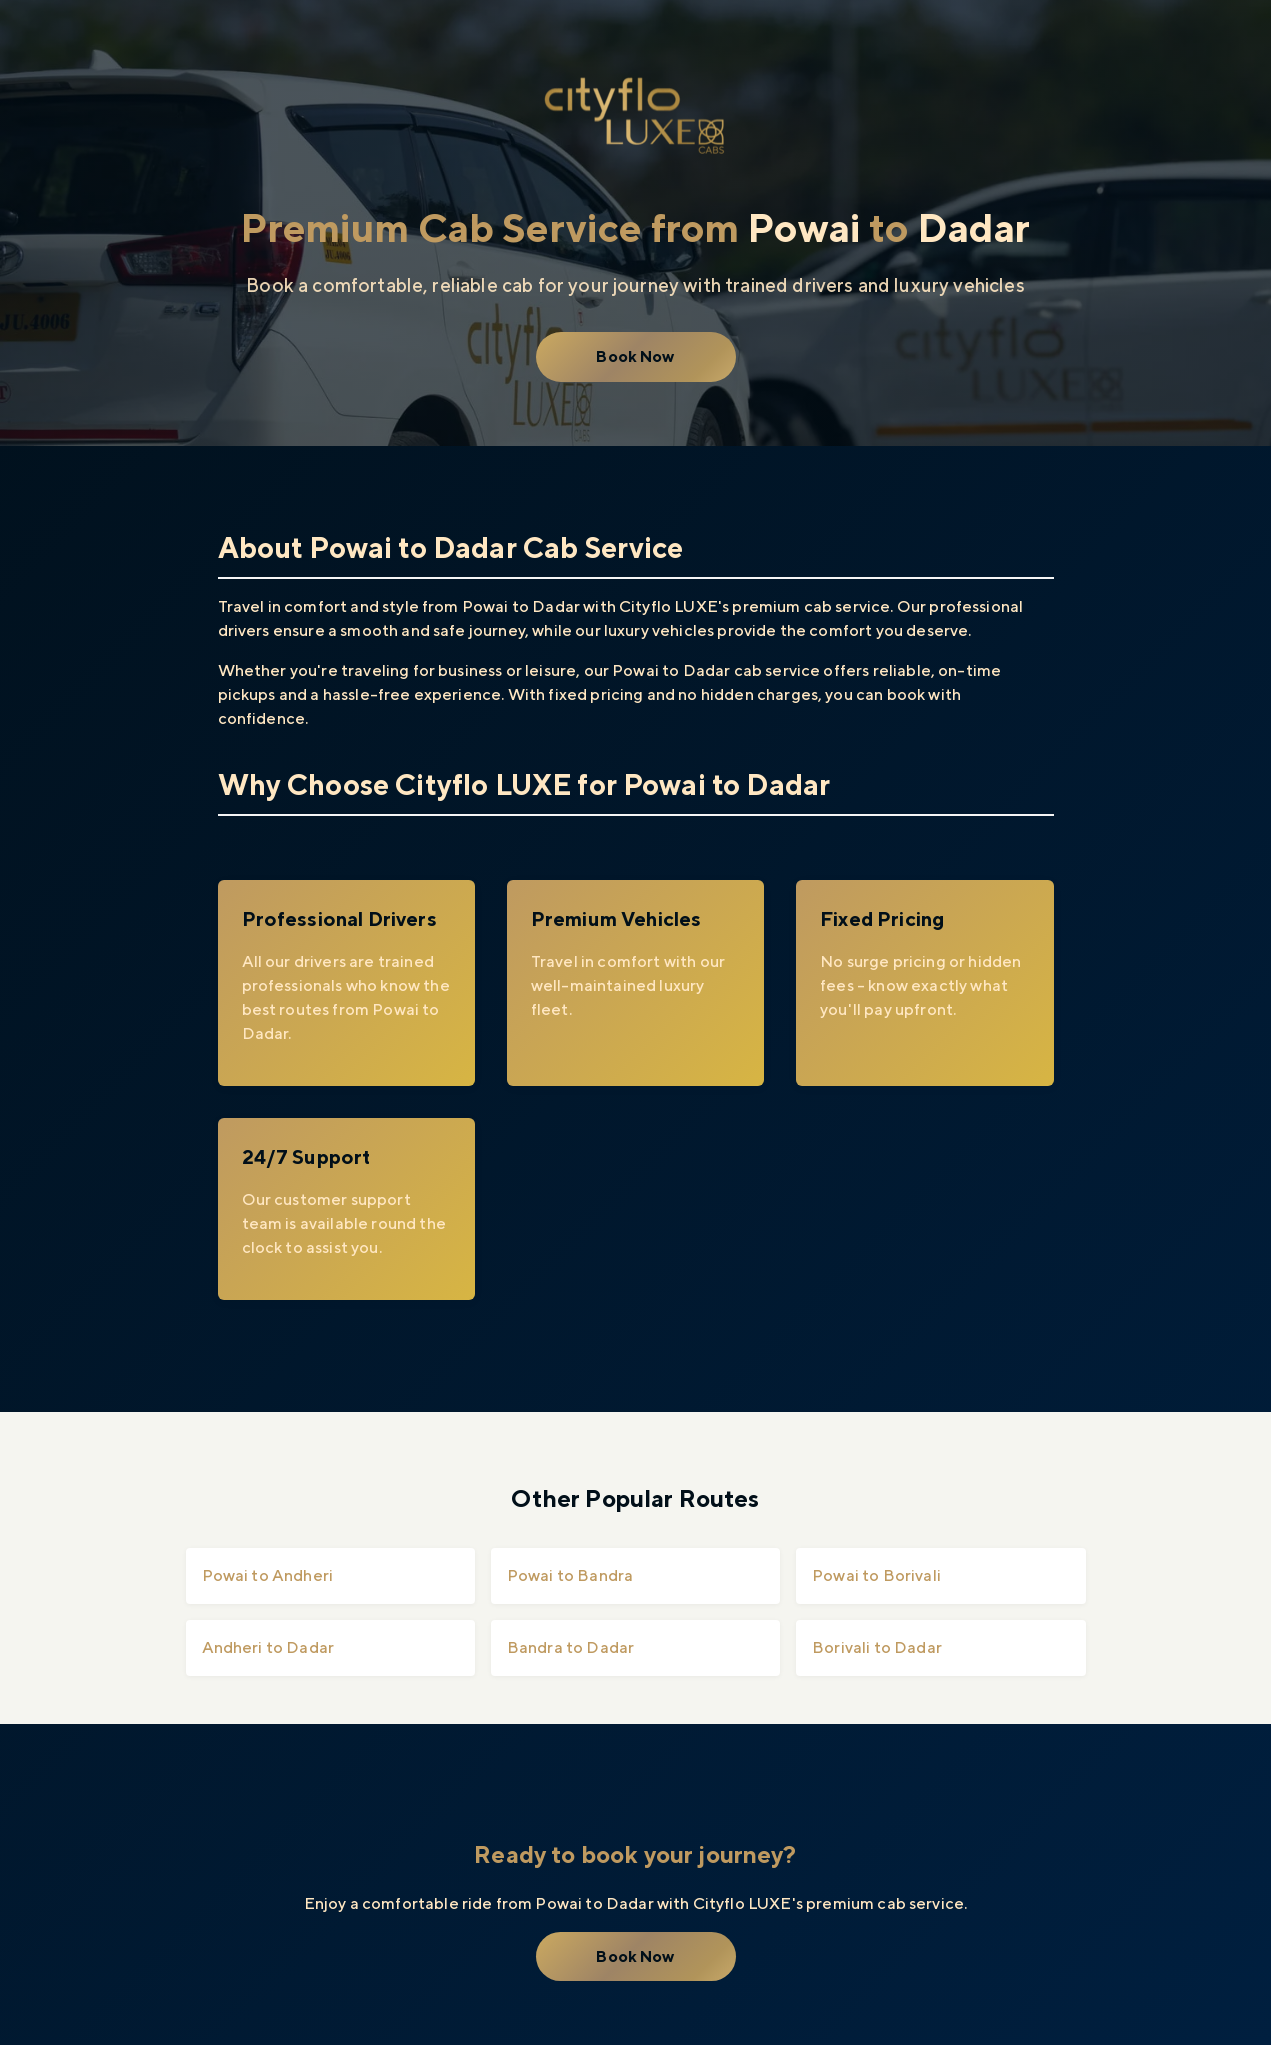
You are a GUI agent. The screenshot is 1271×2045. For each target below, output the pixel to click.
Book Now (635, 356)
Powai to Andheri (268, 1575)
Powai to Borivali (876, 1575)
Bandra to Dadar (570, 1647)
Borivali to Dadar (877, 1647)
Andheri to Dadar (268, 1647)
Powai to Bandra (570, 1575)
